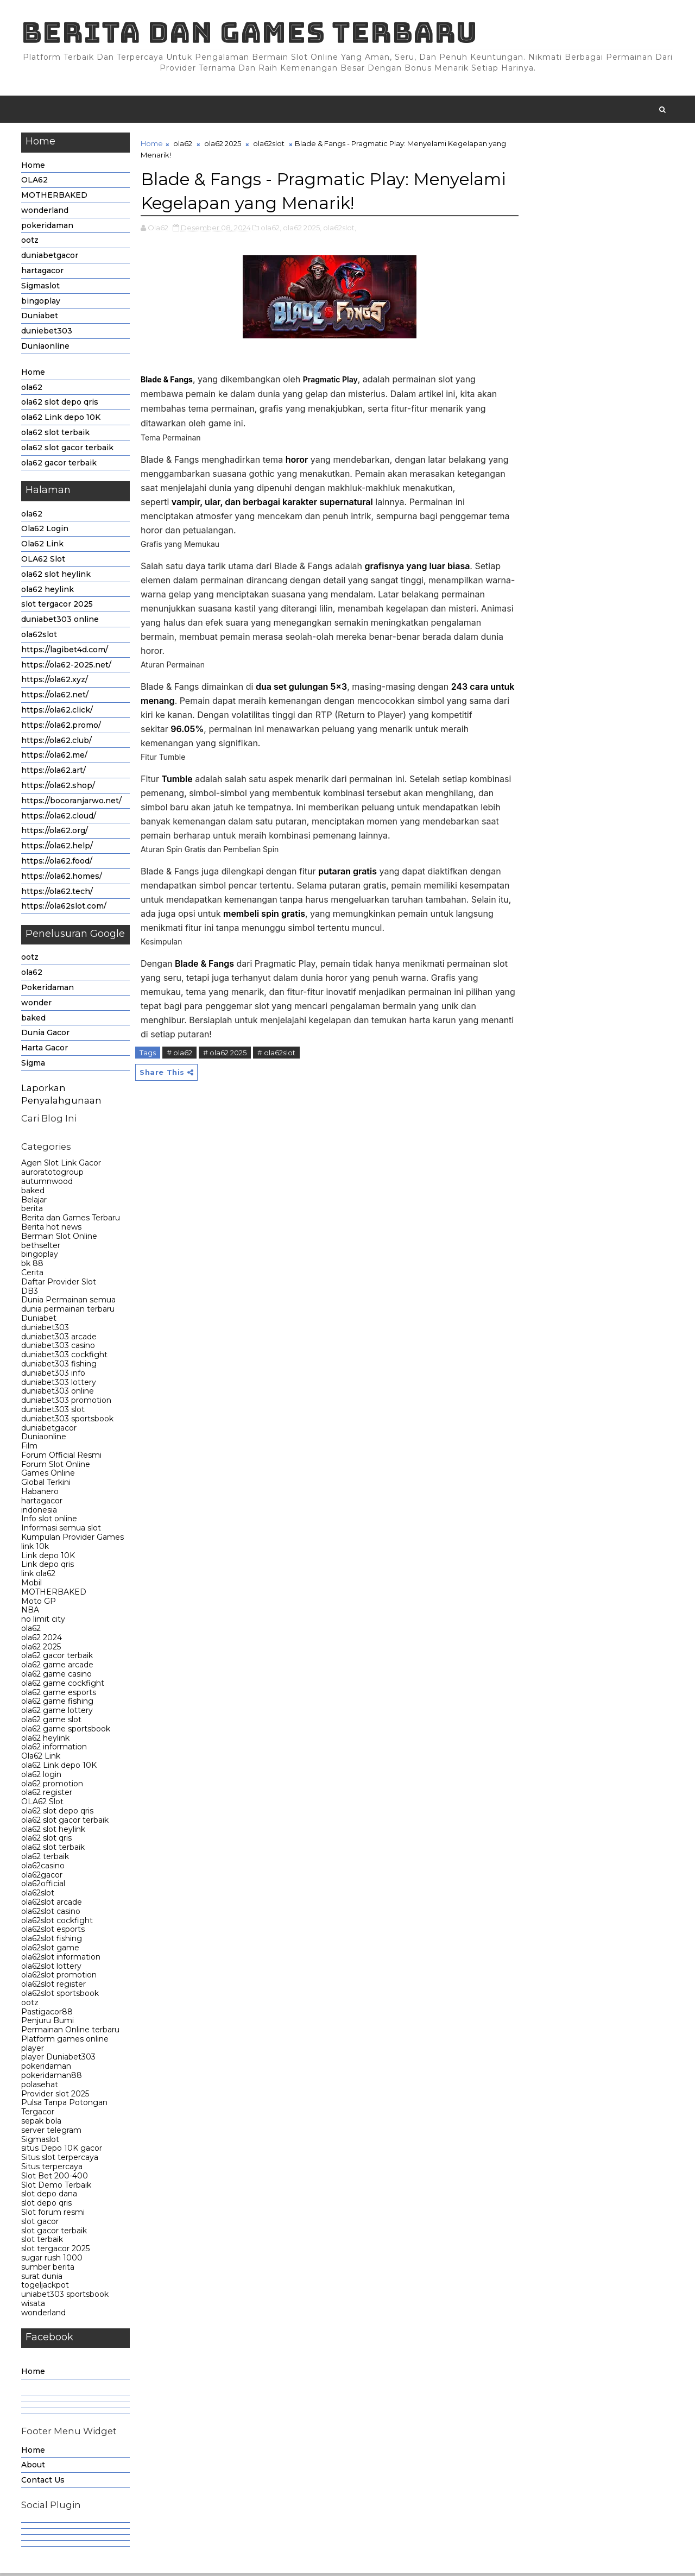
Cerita (33, 1275)
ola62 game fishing (58, 1704)
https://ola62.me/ (55, 758)
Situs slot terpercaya (60, 2160)
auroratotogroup (53, 1174)
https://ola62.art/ (54, 772)
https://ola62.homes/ (62, 878)
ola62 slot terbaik (56, 434)
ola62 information (54, 1749)
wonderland (45, 212)
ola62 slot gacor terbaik (68, 450)
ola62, (271, 229)
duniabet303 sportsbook (68, 1421)
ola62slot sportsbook (60, 1995)
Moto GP (39, 1603)
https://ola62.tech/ (57, 893)
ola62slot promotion (59, 1977)
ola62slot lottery (52, 1968)
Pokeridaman (48, 989)
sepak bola (42, 2123)
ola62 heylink (48, 591)
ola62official (44, 1886)
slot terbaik (43, 2242)
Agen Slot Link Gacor (62, 1165)
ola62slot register (54, 1986)
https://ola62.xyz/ (55, 682)
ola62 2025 (41, 1649)
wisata (34, 2305)
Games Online (48, 1476)
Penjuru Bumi (48, 2023)
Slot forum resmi (53, 2214)
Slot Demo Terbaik (57, 2187)
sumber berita (48, 2269)
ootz (30, 243)
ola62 (32, 389)
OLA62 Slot (44, 561)
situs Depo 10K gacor (62, 2151)
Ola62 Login (45, 531)
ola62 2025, (302, 229)
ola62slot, (340, 229)
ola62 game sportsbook (66, 1731)
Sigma (34, 1065)
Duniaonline (46, 348)
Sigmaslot (41, 288)
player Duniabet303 (59, 2059)
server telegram (52, 2132)
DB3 (30, 1293)
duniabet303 (46, 1329)
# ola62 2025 (225, 1054)
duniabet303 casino (59, 1348)
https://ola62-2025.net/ (67, 667)
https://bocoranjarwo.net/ (72, 803)
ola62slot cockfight (57, 1923)
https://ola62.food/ (57, 863)
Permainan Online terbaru (71, 2032)
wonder (37, 1005)
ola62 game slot (52, 1722)
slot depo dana (50, 2196)
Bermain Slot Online (60, 1238)
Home (34, 167)
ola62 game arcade (58, 1667)
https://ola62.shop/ (59, 787)
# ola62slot (277, 1054)
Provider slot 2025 (56, 2096)
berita (32, 1211)
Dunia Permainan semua (69, 1302)
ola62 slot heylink (56, 576)
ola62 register (47, 1795)
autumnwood (47, 1183)
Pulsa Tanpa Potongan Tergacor (65, 2109)
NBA (31, 1612)
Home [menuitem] (34, 2373)
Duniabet (40, 318)
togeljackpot (46, 2287)
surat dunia (42, 2278)
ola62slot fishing (52, 1940)
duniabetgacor (50, 258)
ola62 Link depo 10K (61, 420)
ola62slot (40, 636)
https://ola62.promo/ (62, 727)
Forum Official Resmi (62, 1457)
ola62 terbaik (46, 1858)
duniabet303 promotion (67, 1402)
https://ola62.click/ (57, 712)
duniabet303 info (54, 1375)
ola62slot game (51, 1950)
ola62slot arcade (52, 1904)
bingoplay (41, 303)
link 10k (35, 1548)
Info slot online (50, 1521)
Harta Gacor (45, 1050)
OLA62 (35, 182)
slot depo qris (47, 2205)
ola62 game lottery (57, 1712)
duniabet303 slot (53, 1411)
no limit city (44, 1622)
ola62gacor (42, 1877)
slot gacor (40, 2223)
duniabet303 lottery (59, 1384)
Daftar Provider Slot (59, 1284)
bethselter (41, 1247)
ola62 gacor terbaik (59, 465)
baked (34, 1020)
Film (30, 1448)
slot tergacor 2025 (57, 607)
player (33, 2050)
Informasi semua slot (62, 1530)
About (34, 2467)
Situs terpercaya (52, 2169)
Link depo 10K (48, 1558)
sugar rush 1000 (52, 2260)
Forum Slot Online (56, 1466)
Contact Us (43, 2482)
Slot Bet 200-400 (55, 2178)
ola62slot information (61, 1959)
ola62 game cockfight (63, 1685)
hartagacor (43, 273)
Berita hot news (52, 1229)
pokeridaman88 (52, 2077)
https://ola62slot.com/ (64, 909)
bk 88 (33, 1265)
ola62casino (43, 1868)
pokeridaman (48, 227)
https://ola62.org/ (55, 833)
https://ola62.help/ (57, 848)
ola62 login (42, 1776)
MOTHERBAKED (55, 197)
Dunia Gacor (46, 1035)
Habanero (40, 1493)
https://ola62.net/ (55, 697)
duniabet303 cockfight (65, 1357)
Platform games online (65, 2041)
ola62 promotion (53, 1786)
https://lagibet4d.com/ (65, 652)
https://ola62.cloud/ (59, 818)
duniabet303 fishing (59, 1366)
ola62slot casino (51, 1913)
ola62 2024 (42, 1640)
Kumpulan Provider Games (73, 1539)
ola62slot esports (53, 1932)
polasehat (40, 2087)
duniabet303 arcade (59, 1339)
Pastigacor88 (47, 2014)
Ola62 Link (43, 546)
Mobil (32, 1585)
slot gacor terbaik (54, 2233)
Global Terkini (46, 1485)
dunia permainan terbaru (68, 1311)
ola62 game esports (59, 1694)
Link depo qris (48, 1567)
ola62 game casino (57, 1676)
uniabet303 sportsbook (65, 2296)
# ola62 (180, 1054)
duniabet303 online (60, 621)
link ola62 (39, 1576)
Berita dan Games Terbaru (250, 33)
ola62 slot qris (47, 1841)
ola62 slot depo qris (60, 405)
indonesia (40, 1512)
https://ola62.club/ (57, 742)
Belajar (34, 1202)
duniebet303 (47, 333)
